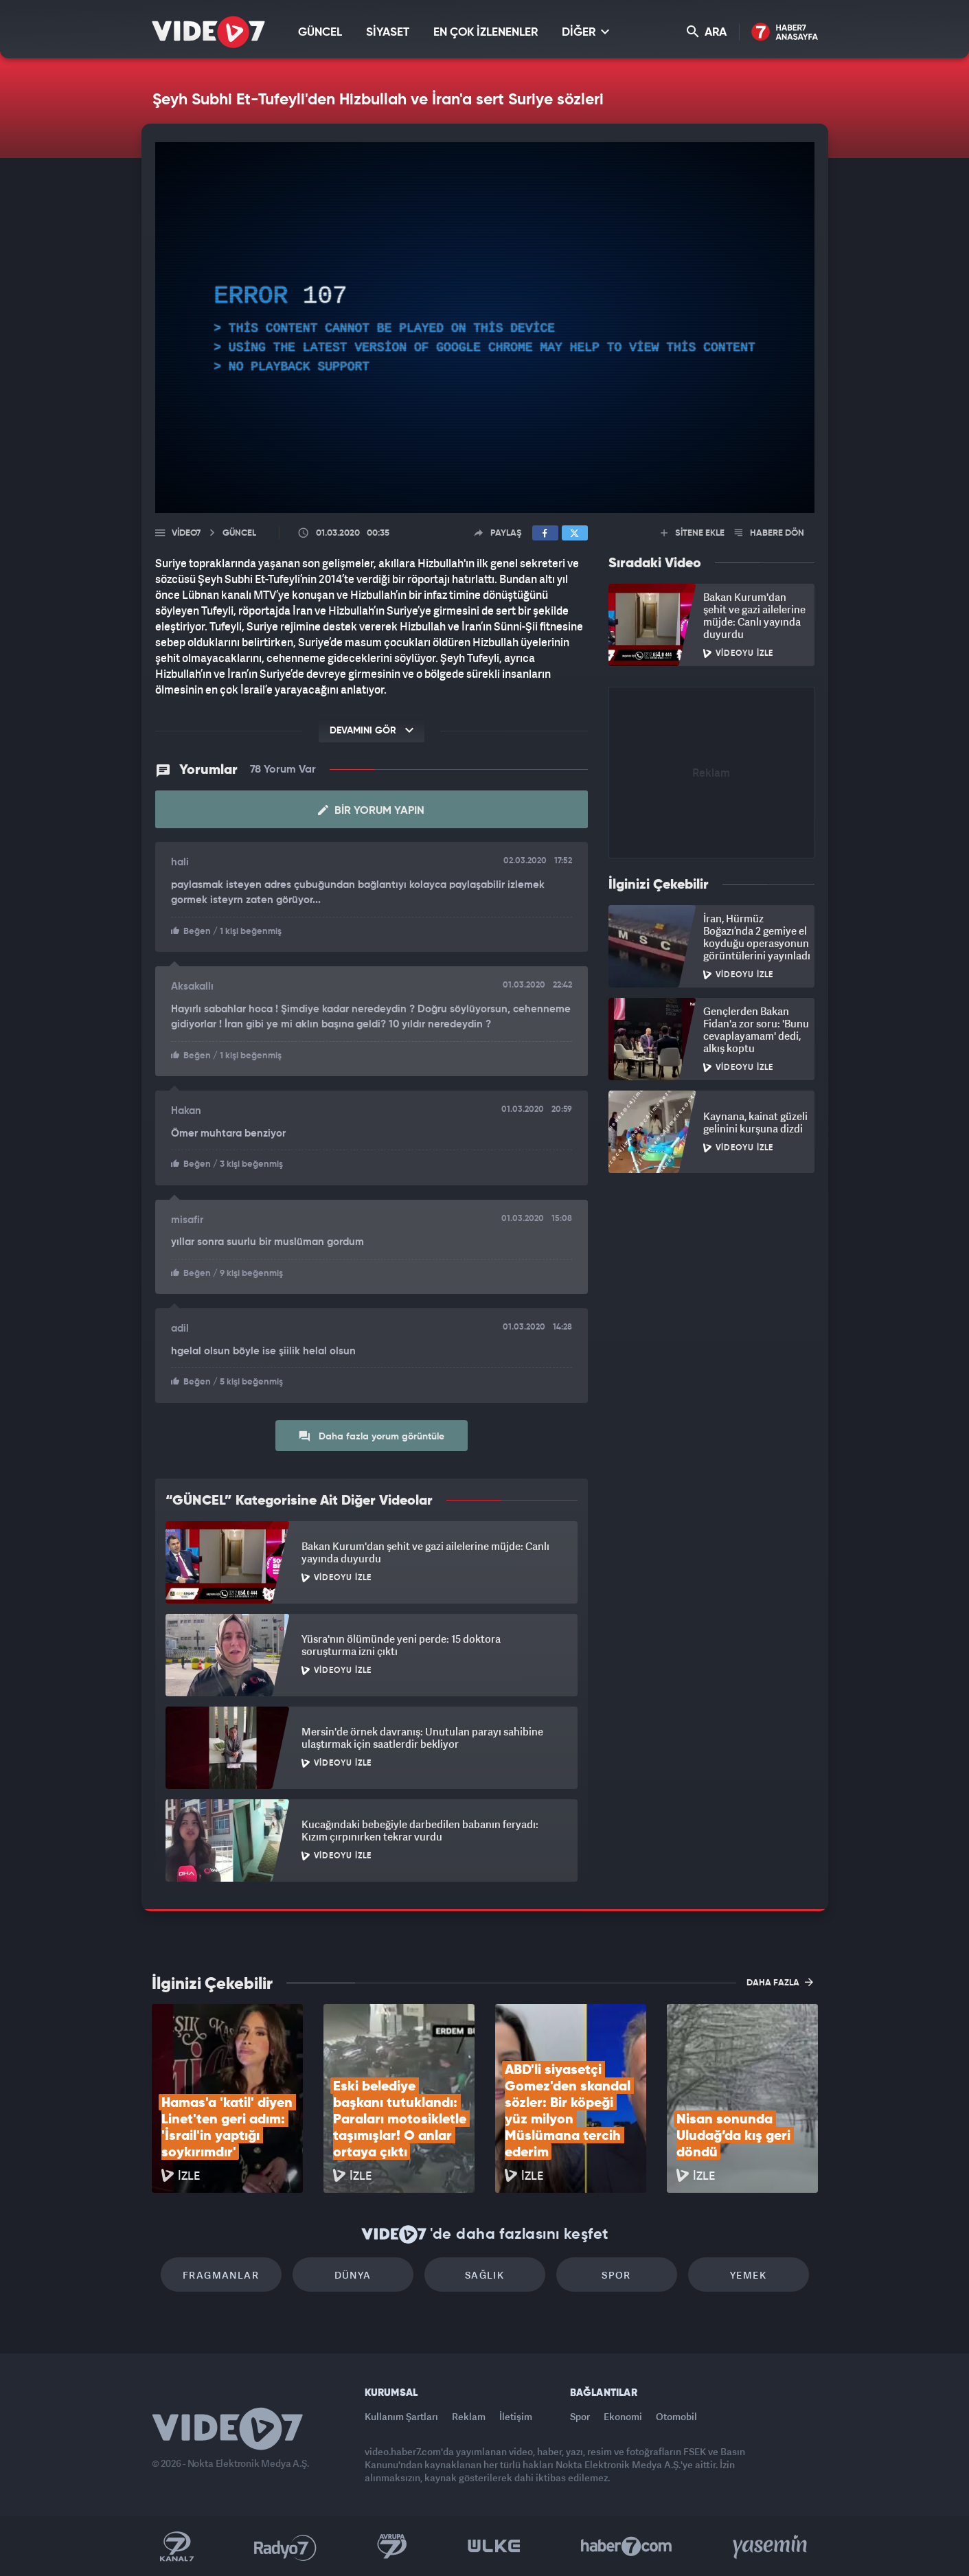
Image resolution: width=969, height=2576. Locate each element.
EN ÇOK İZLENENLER (485, 32)
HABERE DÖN (769, 533)
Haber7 (626, 2546)
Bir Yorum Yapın (371, 810)
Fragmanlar (221, 2274)
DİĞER (585, 32)
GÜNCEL (320, 32)
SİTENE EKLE (693, 533)
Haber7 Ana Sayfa (784, 33)
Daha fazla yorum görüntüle (371, 1436)
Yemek (748, 2274)
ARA (707, 32)
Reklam (469, 2416)
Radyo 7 (285, 2546)
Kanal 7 (176, 2546)
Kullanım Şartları (401, 2416)
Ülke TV (494, 2546)
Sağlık (484, 2274)
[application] (484, 327)
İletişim (515, 2416)
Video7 (186, 533)
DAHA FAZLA (779, 1982)
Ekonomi (623, 2416)
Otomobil (676, 2416)
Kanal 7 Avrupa (392, 2546)
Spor (616, 2274)
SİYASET (387, 32)
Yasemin (771, 2546)
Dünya (353, 2274)
